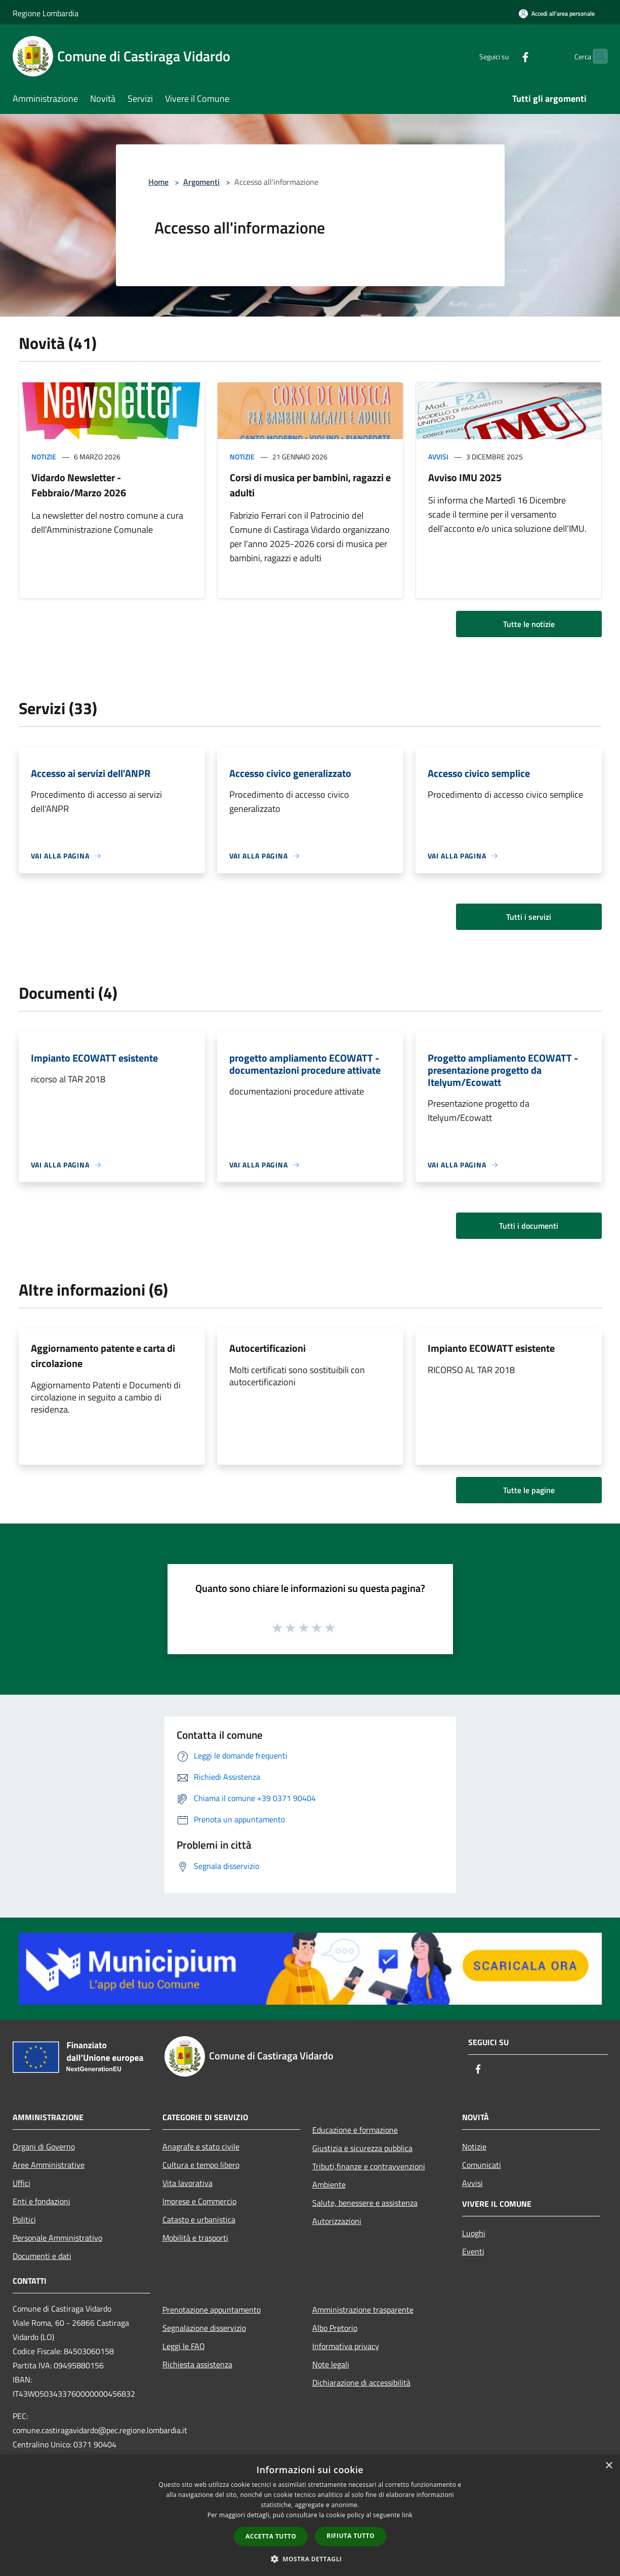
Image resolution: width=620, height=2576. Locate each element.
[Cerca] (596, 56)
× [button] (608, 2466)
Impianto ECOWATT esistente (491, 1348)
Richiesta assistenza (197, 2364)
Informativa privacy (345, 2346)
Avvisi (438, 456)
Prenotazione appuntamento (211, 2310)
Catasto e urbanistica (198, 2219)
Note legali (330, 2364)
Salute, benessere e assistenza (365, 2203)
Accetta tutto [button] (270, 2536)
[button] (310, 2559)
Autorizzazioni (336, 2221)
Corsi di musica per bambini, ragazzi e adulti (310, 485)
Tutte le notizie (529, 624)
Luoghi (473, 2233)
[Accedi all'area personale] (557, 13)
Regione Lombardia (45, 13)
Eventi (473, 2251)
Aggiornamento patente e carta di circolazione (103, 1355)
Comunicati (481, 2165)
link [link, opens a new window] (407, 2515)
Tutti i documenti (528, 1226)
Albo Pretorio (334, 2328)
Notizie (43, 456)
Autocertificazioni (267, 1348)
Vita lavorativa (187, 2183)
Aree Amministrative (49, 2165)
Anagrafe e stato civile (200, 2146)
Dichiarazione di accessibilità (361, 2382)
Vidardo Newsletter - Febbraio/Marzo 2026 (78, 485)
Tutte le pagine (529, 1490)
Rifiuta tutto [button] (350, 2535)
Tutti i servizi (528, 917)
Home (158, 182)
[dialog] (310, 2515)
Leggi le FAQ (183, 2346)
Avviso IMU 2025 (465, 477)
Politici (24, 2219)
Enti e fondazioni (41, 2201)
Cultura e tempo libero (200, 2165)
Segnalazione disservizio (204, 2328)
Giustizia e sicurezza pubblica (362, 2148)
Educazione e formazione (355, 2130)
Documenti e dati (42, 2256)
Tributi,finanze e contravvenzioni (368, 2166)
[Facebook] (505, 56)
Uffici (21, 2183)
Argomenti (201, 182)
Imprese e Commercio (199, 2201)
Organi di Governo (44, 2146)
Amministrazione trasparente (363, 2310)
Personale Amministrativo (57, 2238)
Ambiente (329, 2184)
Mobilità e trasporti (195, 2238)
